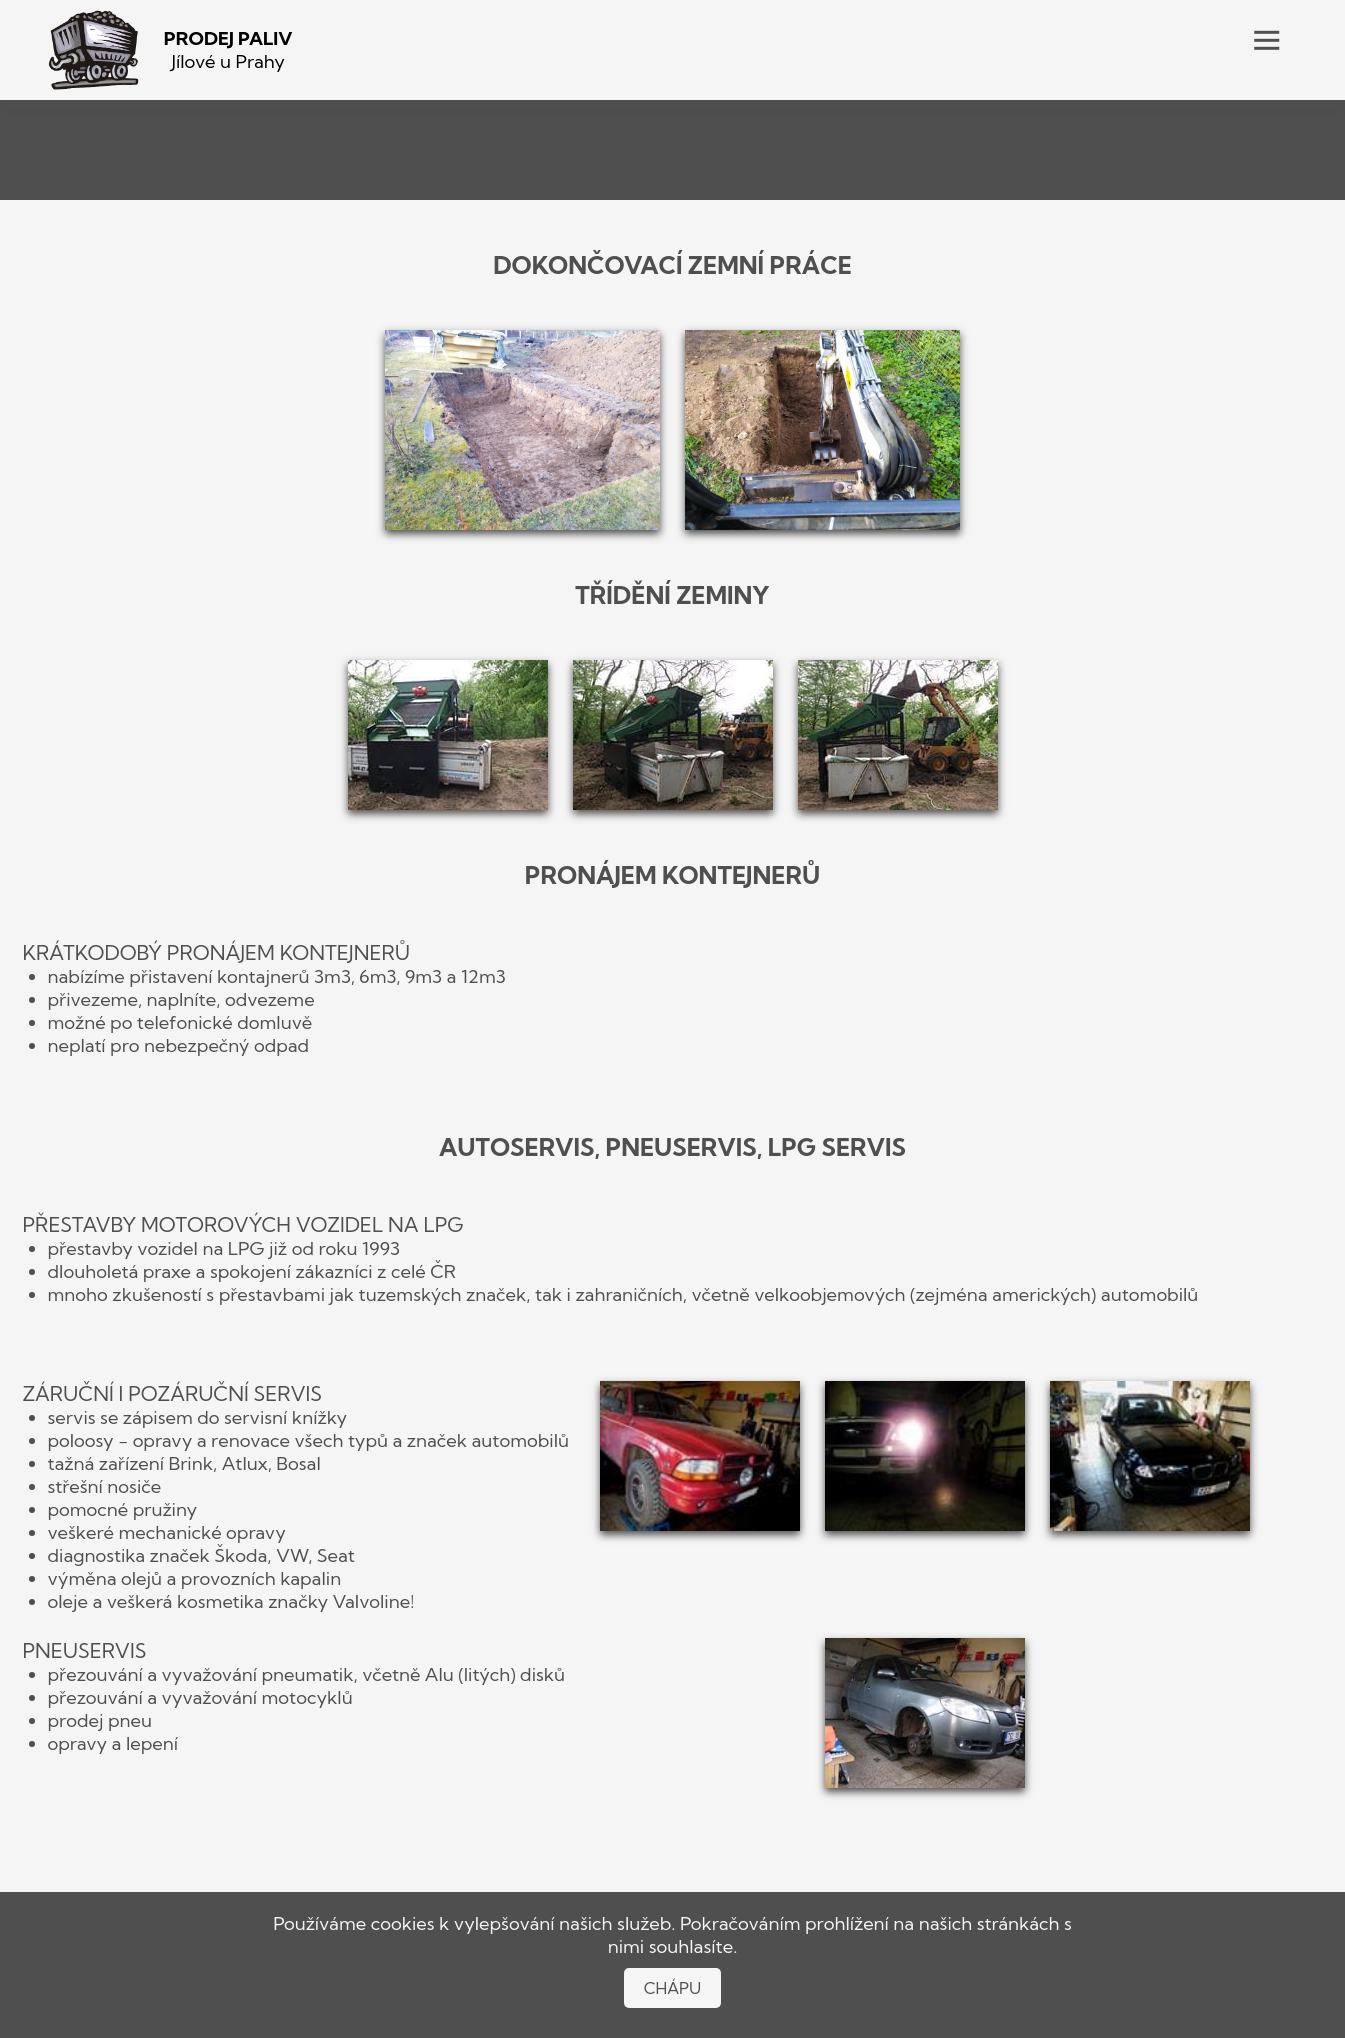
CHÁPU (673, 1988)
